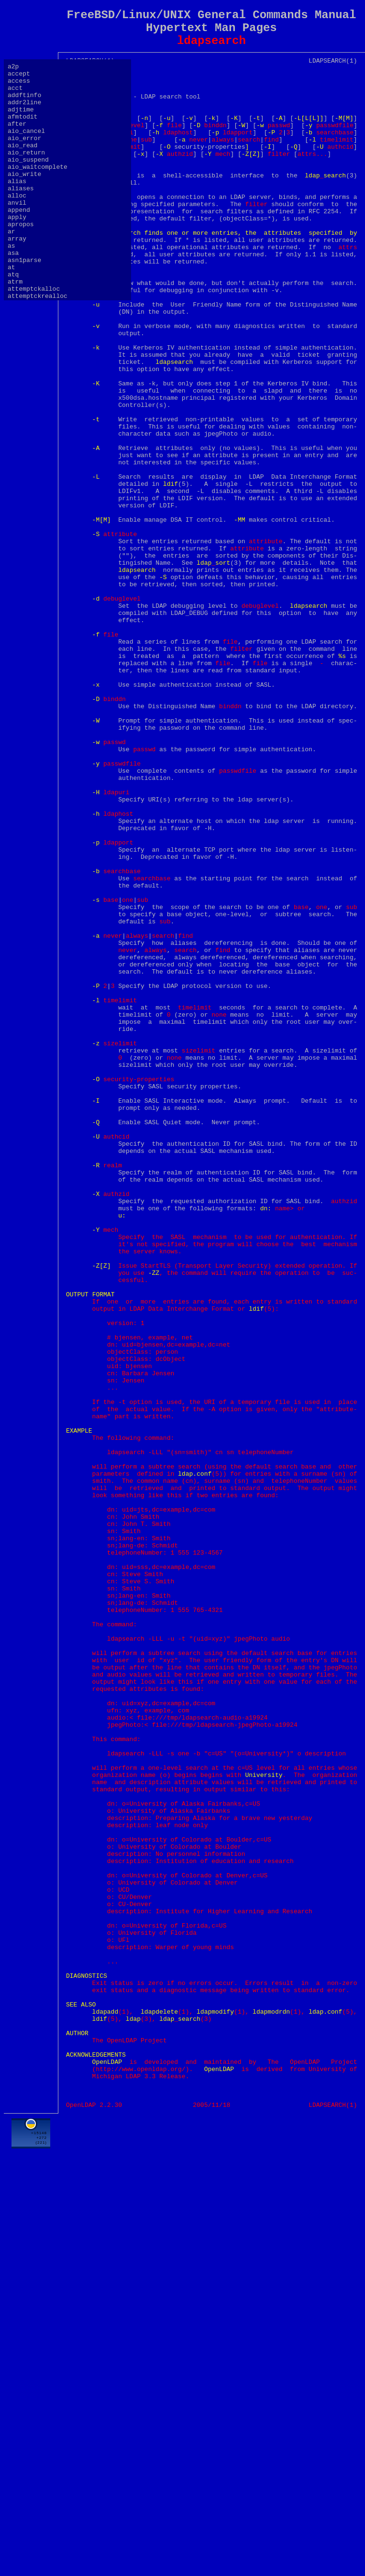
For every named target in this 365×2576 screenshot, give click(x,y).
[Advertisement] (211, 2551)
